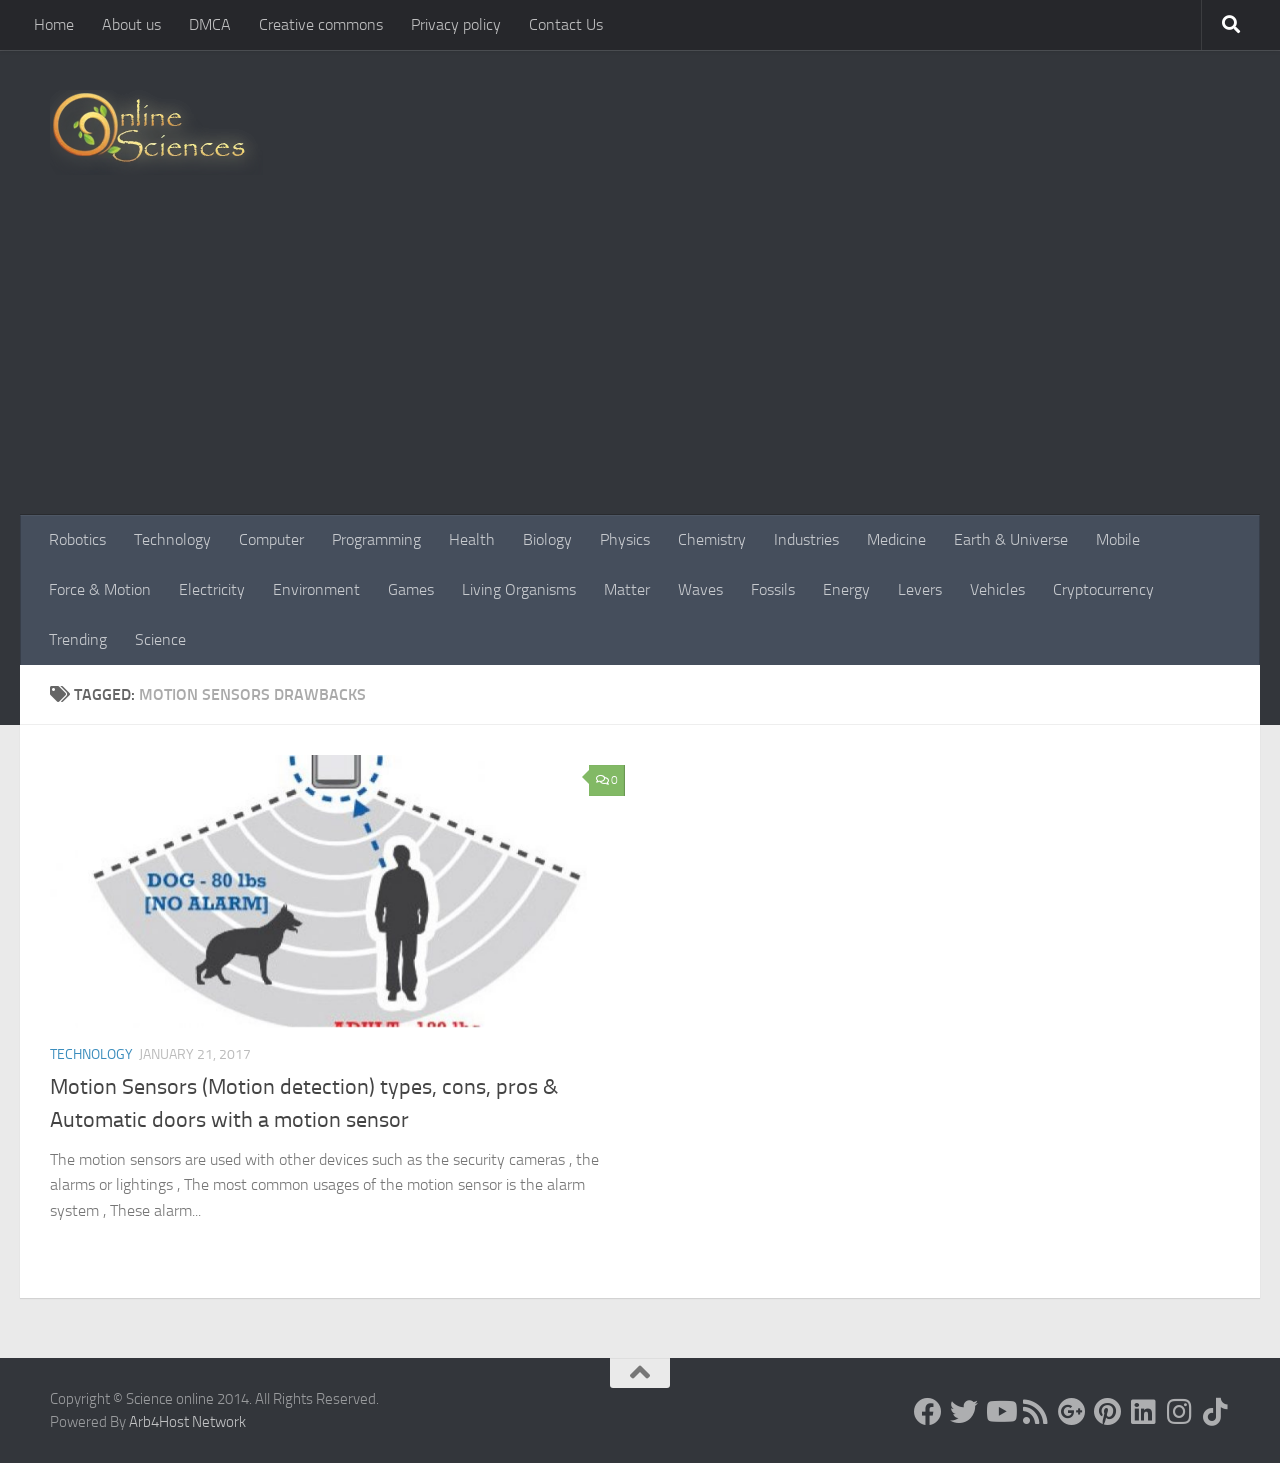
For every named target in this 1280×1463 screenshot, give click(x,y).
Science (160, 639)
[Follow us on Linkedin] (1144, 1412)
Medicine (896, 539)
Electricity (212, 589)
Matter (627, 589)
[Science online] (928, 1412)
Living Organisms (519, 589)
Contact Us (566, 24)
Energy (846, 589)
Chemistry (712, 539)
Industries (806, 539)
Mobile (1118, 539)
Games (411, 589)
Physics (625, 539)
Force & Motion (100, 589)
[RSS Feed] (1036, 1412)
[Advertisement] (640, 365)
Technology (172, 539)
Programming (376, 539)
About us (131, 24)
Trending (78, 639)
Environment (316, 589)
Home (54, 24)
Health (472, 539)
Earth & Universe (1011, 539)
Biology (547, 539)
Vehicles (997, 589)
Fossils (773, 589)
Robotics (77, 539)
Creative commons (321, 24)
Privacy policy (456, 24)
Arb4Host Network (187, 1422)
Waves (700, 589)
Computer (271, 539)
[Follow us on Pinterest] (1108, 1412)
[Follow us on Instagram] (1180, 1412)
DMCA (210, 24)
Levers (920, 589)
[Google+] (1072, 1412)
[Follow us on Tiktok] (1216, 1412)
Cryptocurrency (1103, 589)
